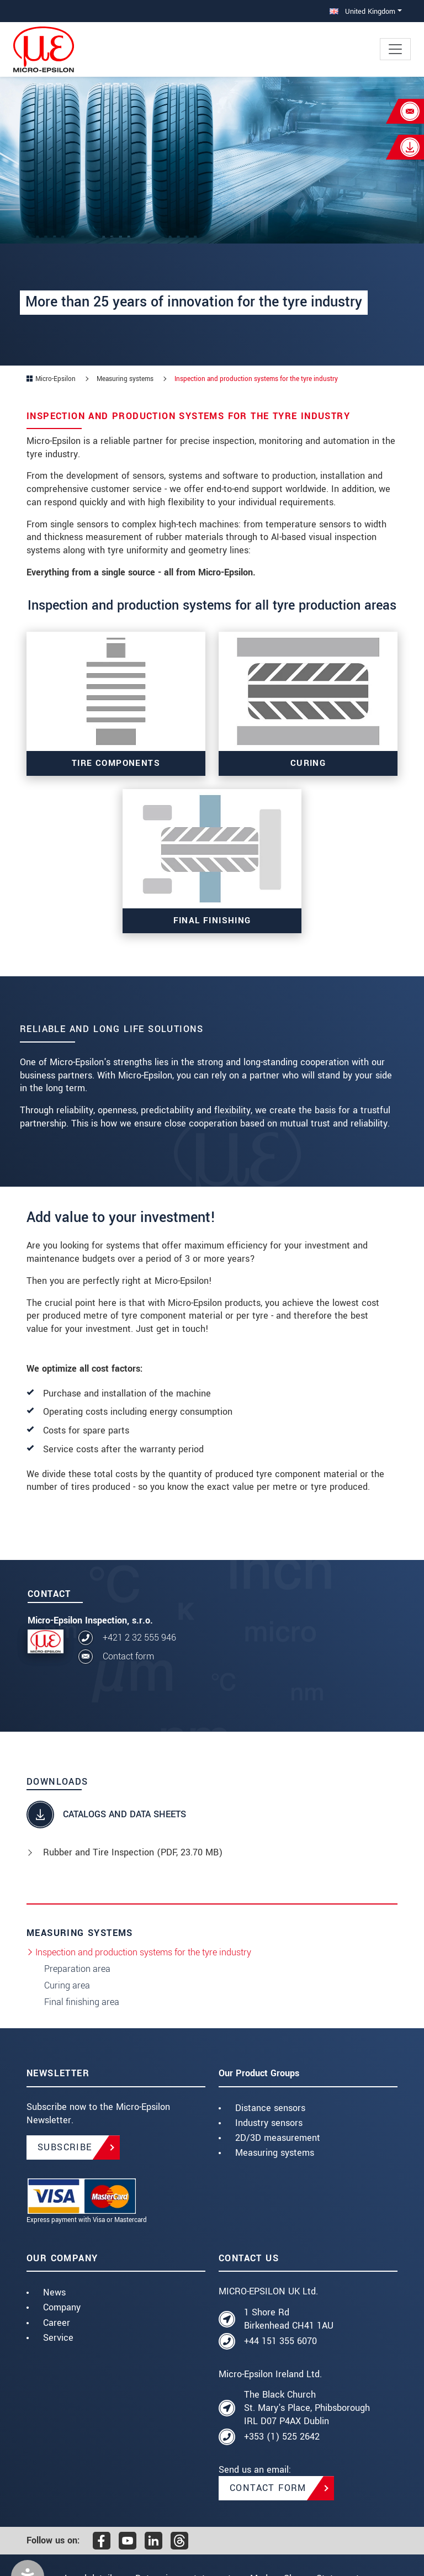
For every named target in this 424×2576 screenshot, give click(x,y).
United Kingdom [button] (362, 11)
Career (56, 2323)
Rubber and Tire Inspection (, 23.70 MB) (132, 1852)
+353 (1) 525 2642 (282, 2436)
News (54, 2292)
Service (58, 2338)
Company (62, 2307)
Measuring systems (274, 2153)
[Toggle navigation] (395, 49)
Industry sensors (269, 2123)
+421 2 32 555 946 (139, 1637)
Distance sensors (270, 2108)
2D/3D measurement (277, 2138)
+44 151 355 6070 (280, 2341)
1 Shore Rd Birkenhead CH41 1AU (288, 2319)
